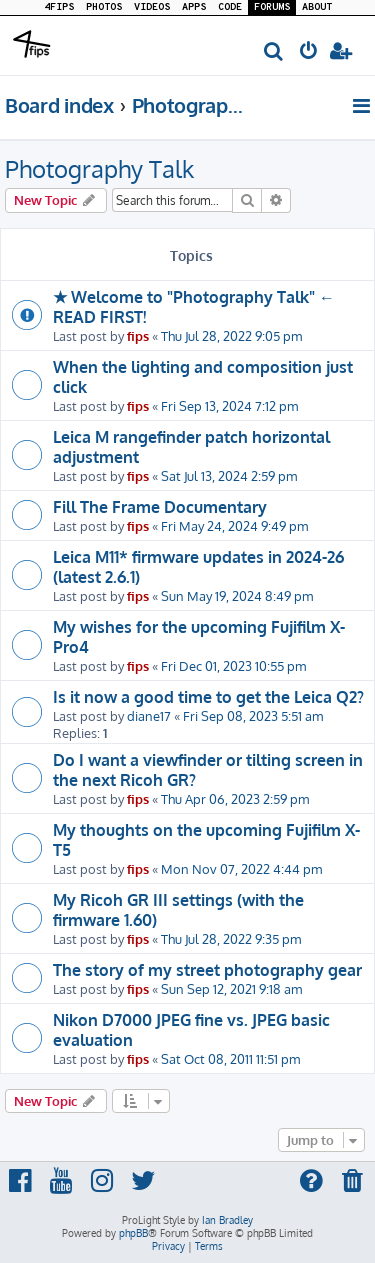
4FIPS (59, 7)
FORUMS (272, 7)
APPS (194, 7)
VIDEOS (152, 7)
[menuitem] (274, 52)
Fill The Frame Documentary (160, 507)
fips (138, 335)
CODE (230, 7)
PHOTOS (104, 7)
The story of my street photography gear (207, 970)
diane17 (149, 715)
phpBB (133, 1233)
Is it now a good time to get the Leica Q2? (208, 697)
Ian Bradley (227, 1220)
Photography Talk (99, 168)
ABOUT (317, 7)
